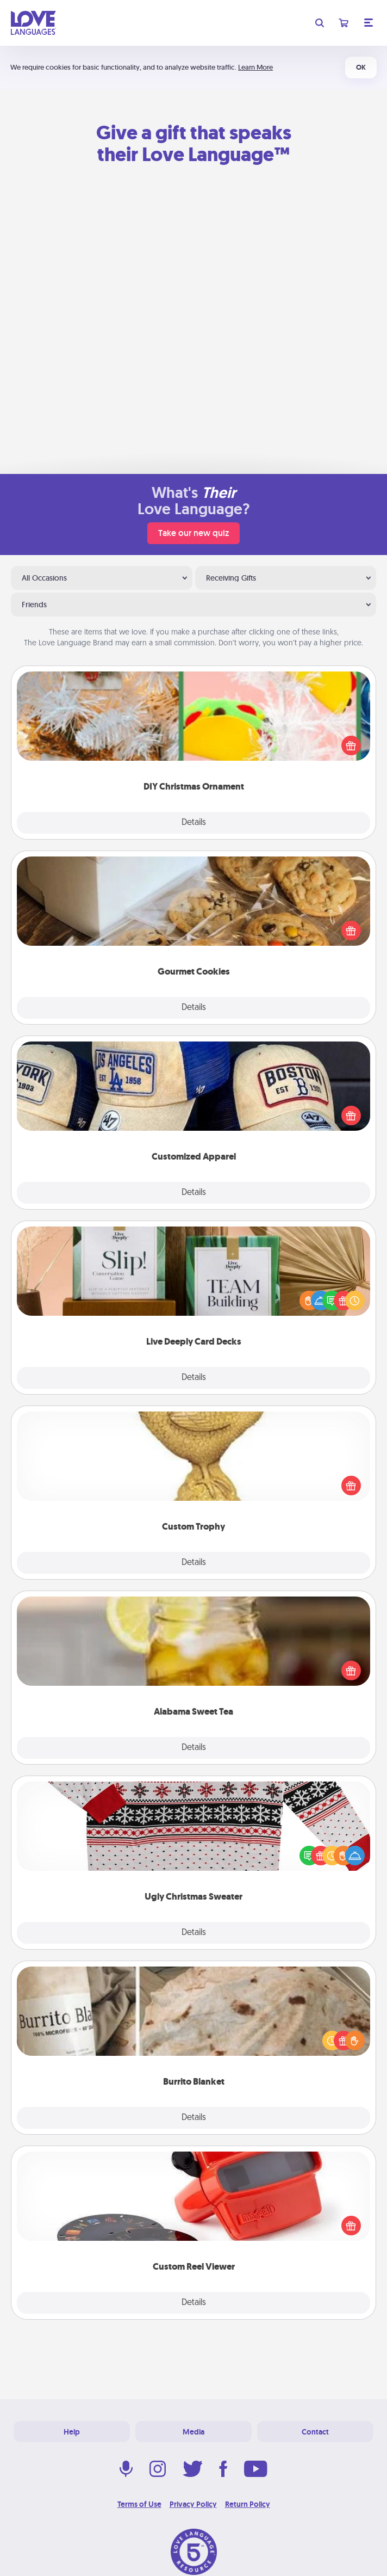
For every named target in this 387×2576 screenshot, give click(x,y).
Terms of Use (139, 2504)
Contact (315, 2432)
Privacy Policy (193, 2504)
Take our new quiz (193, 533)
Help (72, 2432)
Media (193, 2432)
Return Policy (247, 2504)
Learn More (255, 67)
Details (194, 822)
